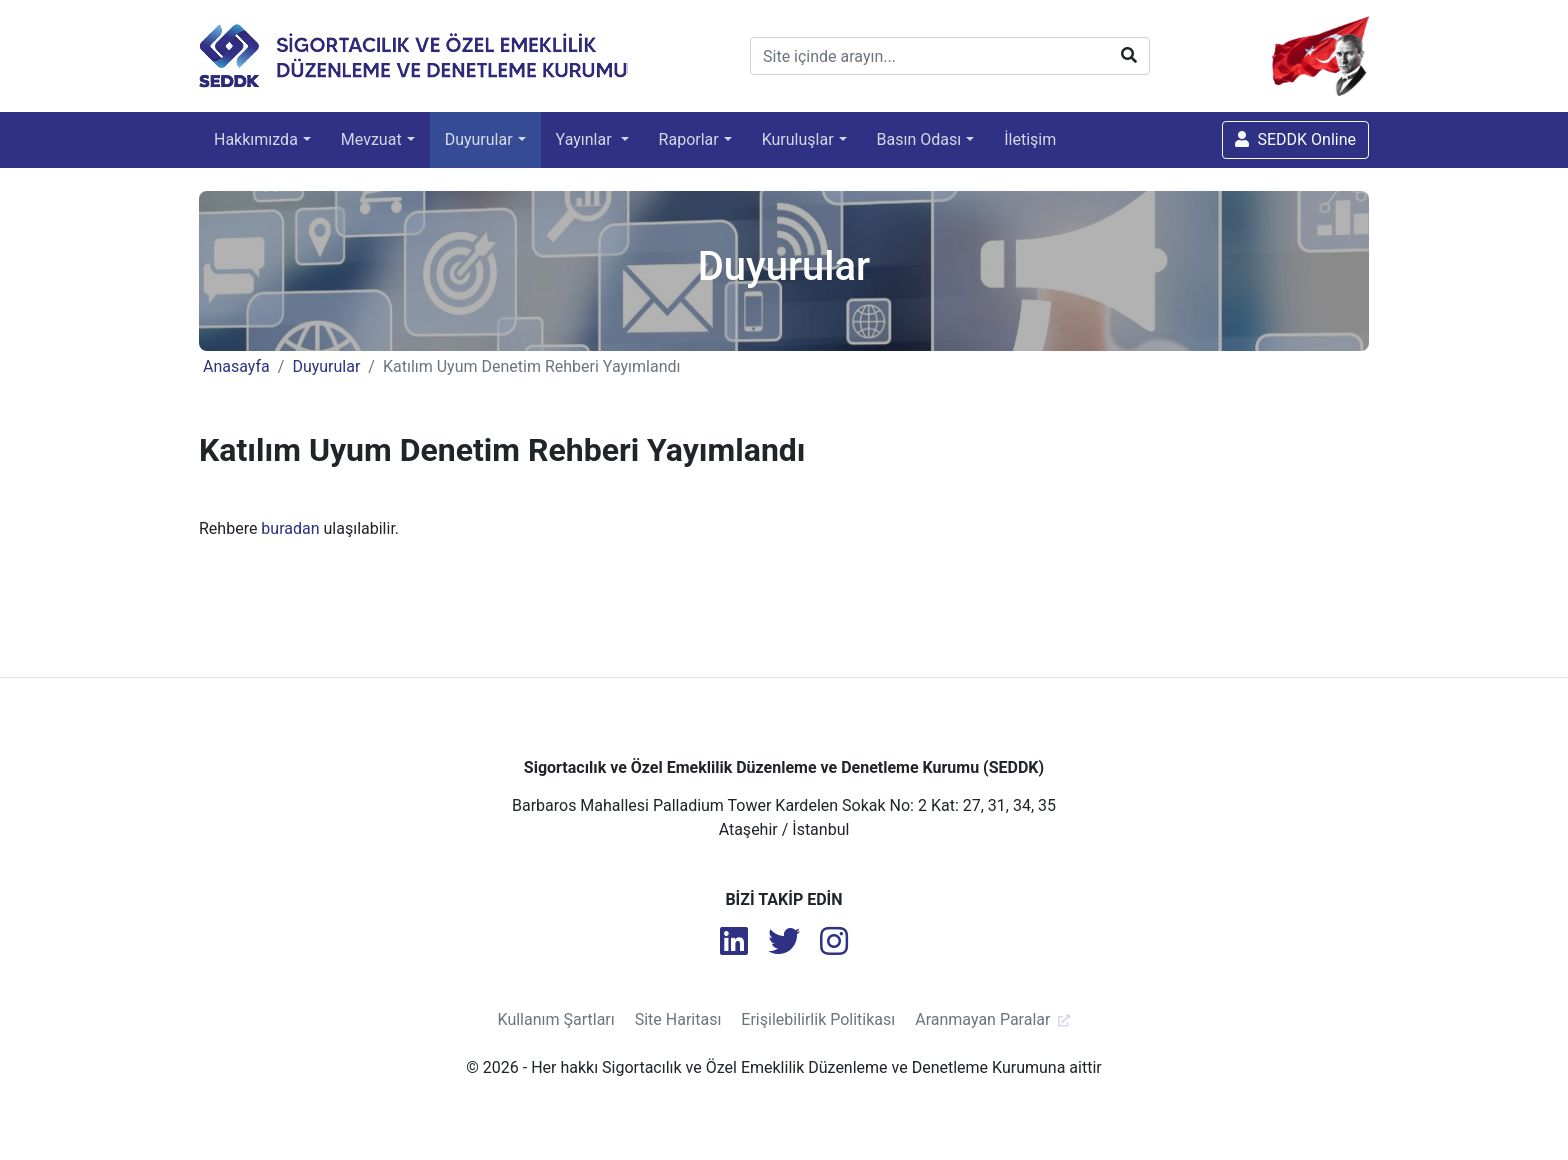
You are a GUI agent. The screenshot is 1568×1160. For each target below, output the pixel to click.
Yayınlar (586, 139)
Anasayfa (236, 366)
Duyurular (479, 139)
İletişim (1030, 139)
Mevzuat (371, 139)
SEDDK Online (1295, 139)
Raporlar (689, 139)
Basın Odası (919, 139)
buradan (290, 528)
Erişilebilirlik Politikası (818, 1019)
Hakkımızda (256, 139)
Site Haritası (678, 1019)
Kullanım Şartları (556, 1019)
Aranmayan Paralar (982, 1019)
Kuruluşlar (798, 139)
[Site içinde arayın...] (950, 56)
